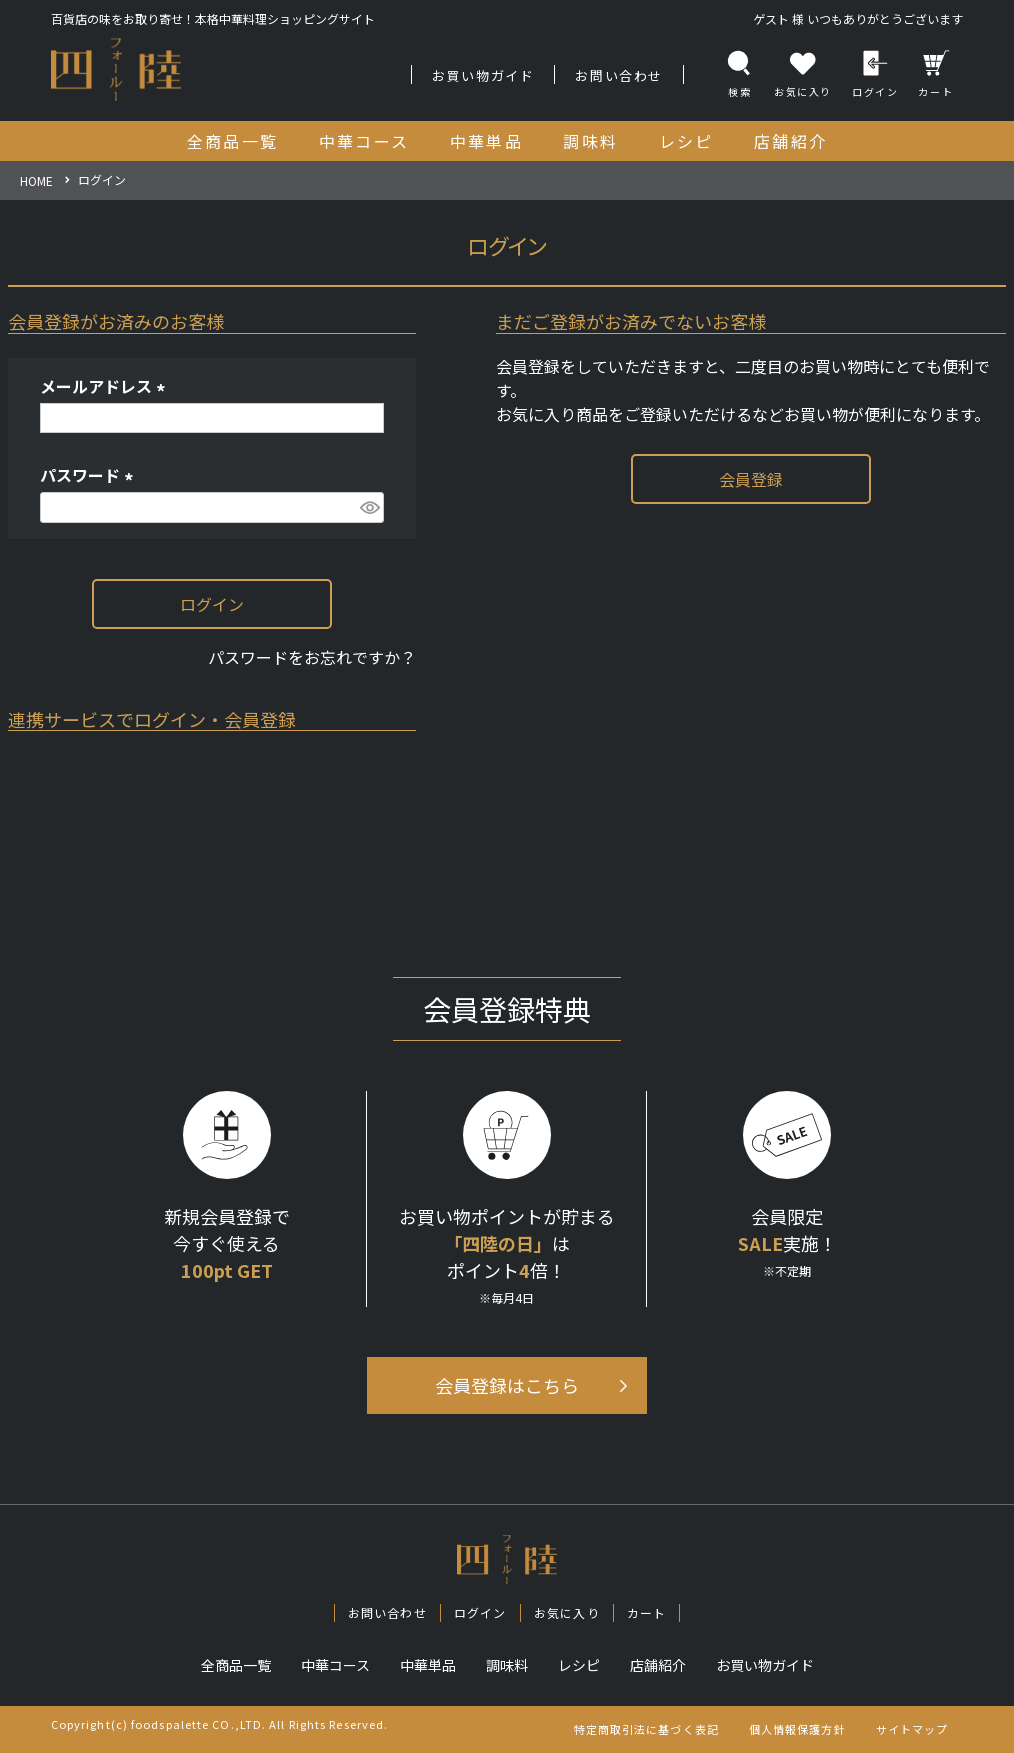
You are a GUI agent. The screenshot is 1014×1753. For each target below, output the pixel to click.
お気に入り (567, 1612)
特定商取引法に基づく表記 (646, 1729)
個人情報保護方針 (797, 1729)
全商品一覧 (236, 1665)
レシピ (579, 1665)
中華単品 (428, 1665)
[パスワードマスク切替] (369, 507)
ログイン (875, 74)
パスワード (90, 475)
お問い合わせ (619, 75)
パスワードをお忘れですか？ (312, 657)
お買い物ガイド (483, 75)
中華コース (335, 1665)
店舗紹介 (658, 1665)
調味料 (507, 1665)
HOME (36, 180)
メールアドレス (106, 386)
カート (935, 74)
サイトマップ (912, 1729)
